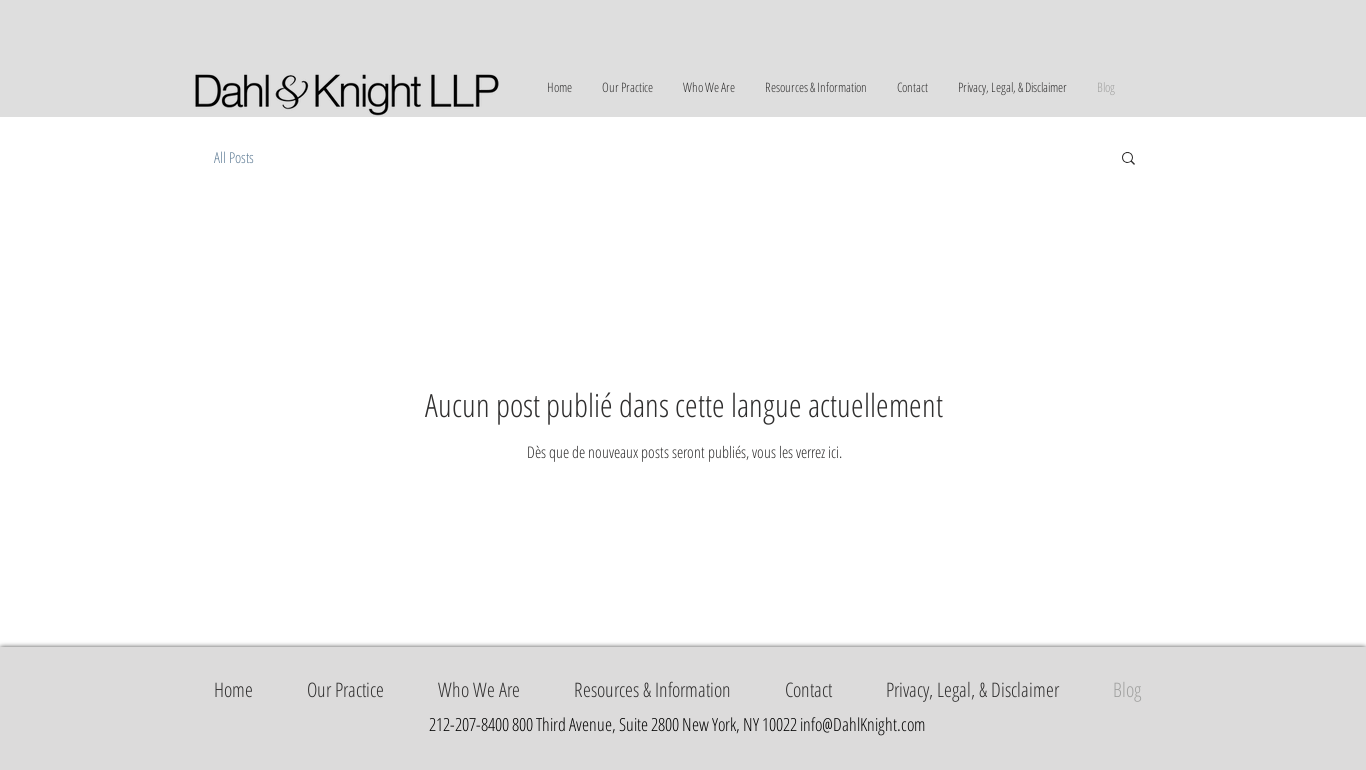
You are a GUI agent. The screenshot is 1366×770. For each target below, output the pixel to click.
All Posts (234, 157)
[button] (1128, 159)
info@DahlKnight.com (862, 724)
